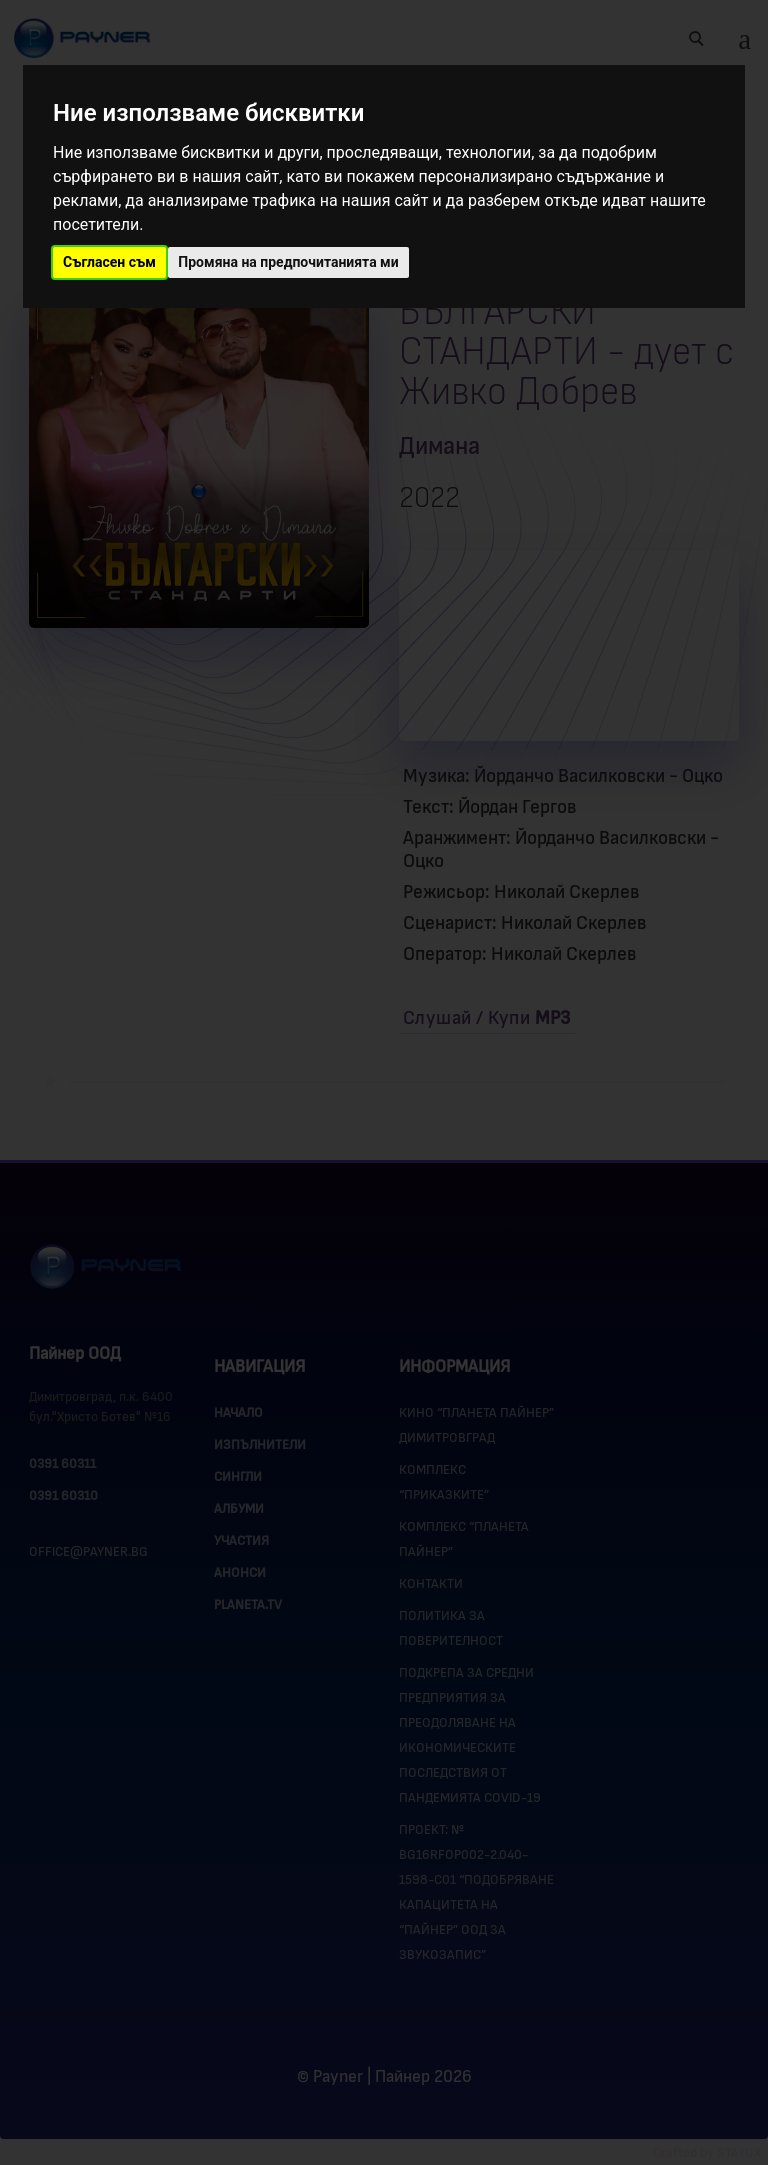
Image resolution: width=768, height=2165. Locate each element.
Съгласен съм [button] (109, 262)
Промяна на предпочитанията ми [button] (288, 262)
